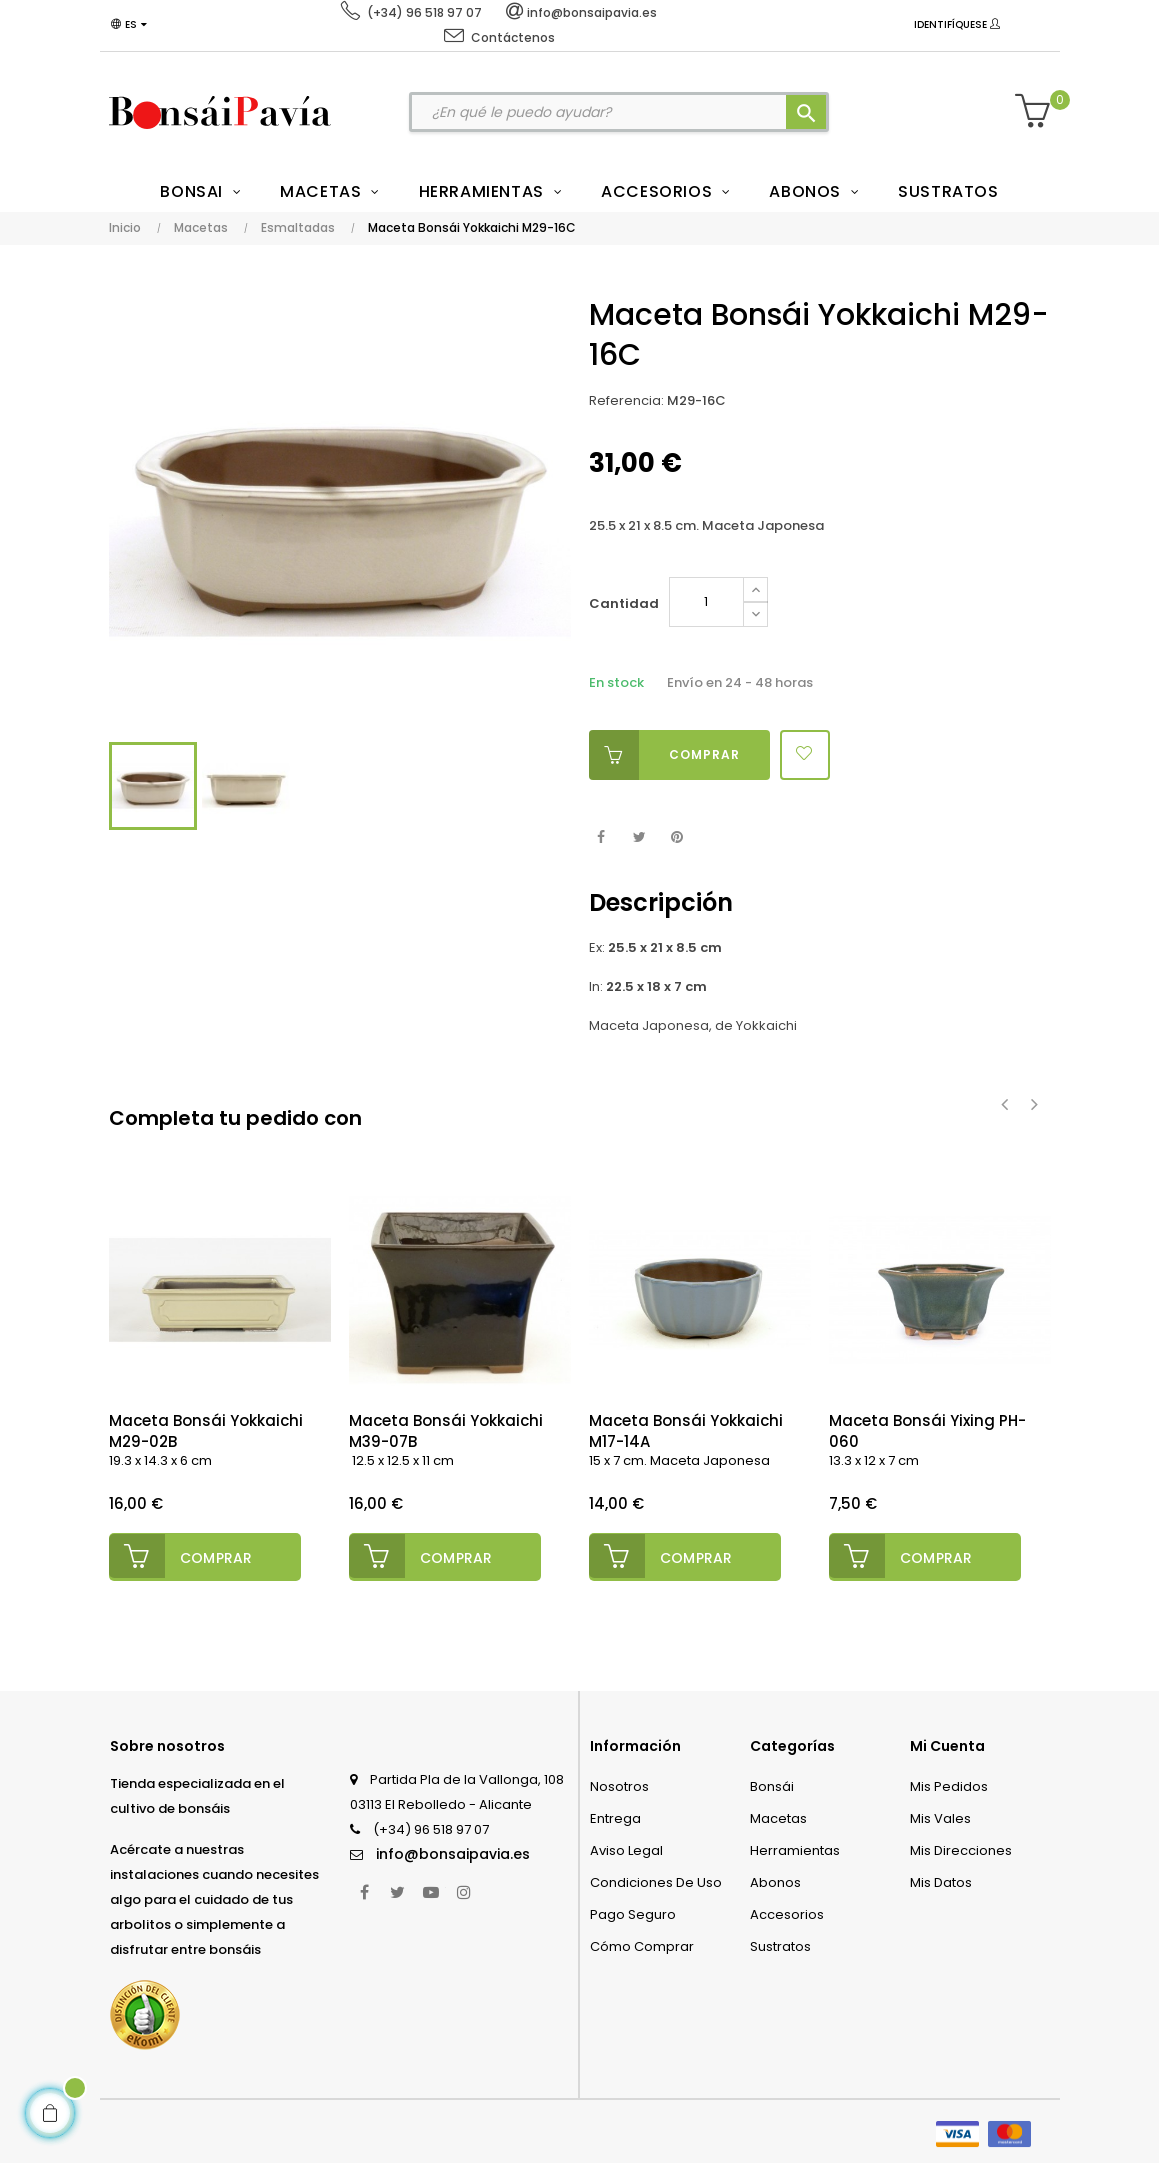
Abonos (775, 1879)
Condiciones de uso (656, 1879)
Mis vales (940, 1815)
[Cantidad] (706, 602)
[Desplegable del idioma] (133, 25)
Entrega (615, 1815)
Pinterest (677, 837)
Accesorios (787, 1911)
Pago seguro (633, 1911)
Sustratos (780, 1943)
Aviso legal (626, 1847)
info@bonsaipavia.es (453, 1851)
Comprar (664, 755)
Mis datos (941, 1879)
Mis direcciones (961, 1847)
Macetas (778, 1815)
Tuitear (639, 837)
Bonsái (772, 1783)
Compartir (601, 837)
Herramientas (795, 1847)
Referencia (625, 400)
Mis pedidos (949, 1783)
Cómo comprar (642, 1943)
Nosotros (619, 1783)
